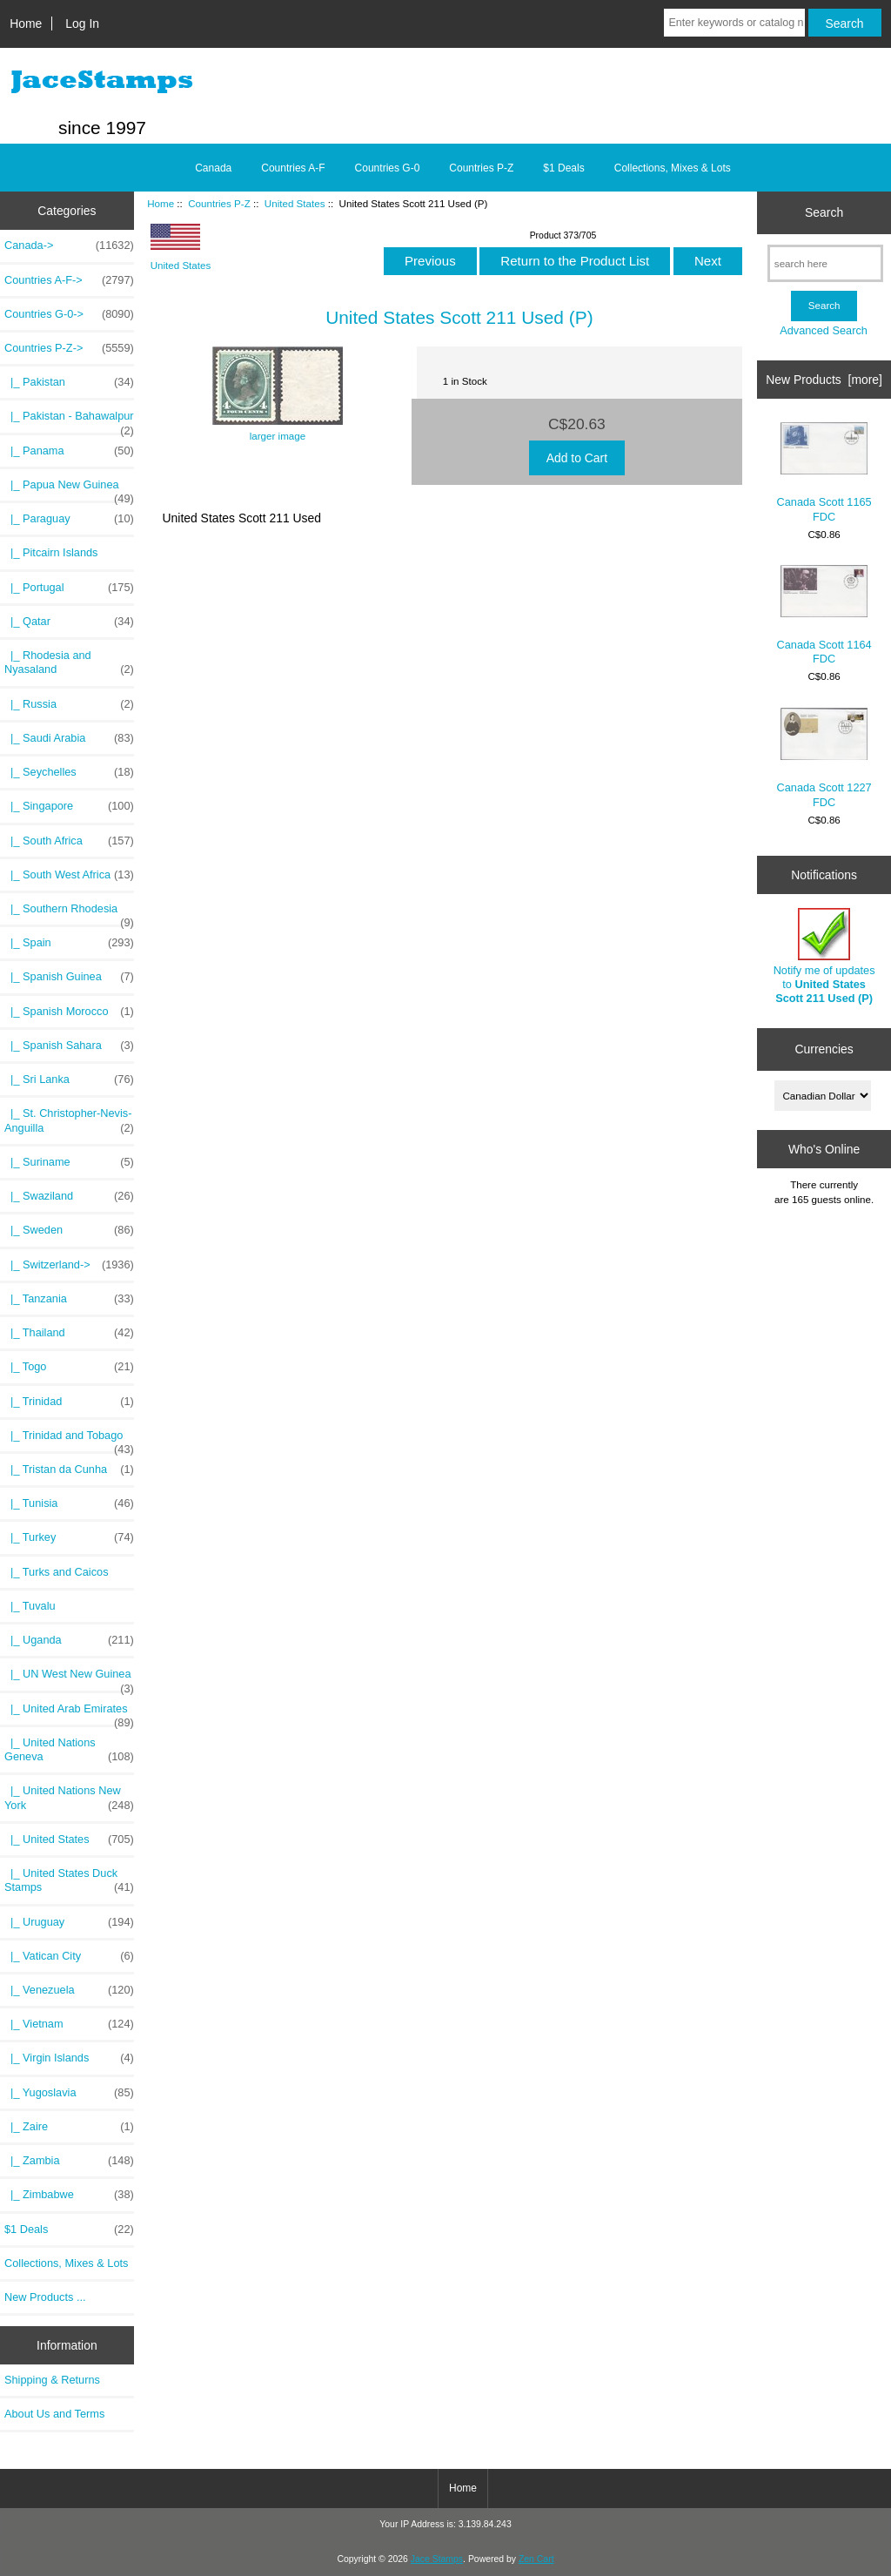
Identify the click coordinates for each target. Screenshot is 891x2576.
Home (26, 23)
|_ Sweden (69, 1230)
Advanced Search (824, 330)
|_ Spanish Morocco (69, 1012)
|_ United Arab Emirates (69, 1713)
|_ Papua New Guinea (69, 489)
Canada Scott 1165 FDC (824, 472)
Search (824, 212)
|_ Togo (69, 1367)
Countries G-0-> (69, 314)
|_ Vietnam (69, 2024)
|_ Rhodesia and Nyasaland (69, 662)
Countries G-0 (387, 168)
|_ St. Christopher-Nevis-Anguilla (69, 1120)
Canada (213, 168)
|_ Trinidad (69, 1402)
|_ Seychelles (69, 772)
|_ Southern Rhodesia (69, 913)
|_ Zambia (69, 2161)
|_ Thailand (69, 1333)
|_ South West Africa (69, 875)
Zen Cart (536, 2559)
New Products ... (45, 2297)
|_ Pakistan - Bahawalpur (69, 420)
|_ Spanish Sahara (69, 1046)
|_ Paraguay (69, 519)
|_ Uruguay (69, 1922)
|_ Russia (69, 704)
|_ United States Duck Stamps (69, 1880)
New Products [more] (824, 380)
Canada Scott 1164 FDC (824, 615)
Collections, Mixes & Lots (672, 168)
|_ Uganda (69, 1640)
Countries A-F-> (69, 280)
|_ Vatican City (69, 1956)
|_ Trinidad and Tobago (69, 1440)
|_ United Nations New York (69, 1798)
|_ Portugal (69, 588)
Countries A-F (293, 168)
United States (295, 203)
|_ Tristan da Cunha (69, 1469)
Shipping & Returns (52, 2379)
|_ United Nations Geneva (69, 1750)
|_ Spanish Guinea (69, 977)
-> (69, 348)
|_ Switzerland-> (69, 1265)
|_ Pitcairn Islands (51, 552)
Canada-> (69, 245)
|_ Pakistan (69, 382)
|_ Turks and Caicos (56, 1571)
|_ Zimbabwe (69, 2195)
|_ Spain (69, 943)
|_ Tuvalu (30, 1605)
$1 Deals (563, 168)
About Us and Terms (54, 2413)
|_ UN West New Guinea (69, 1678)
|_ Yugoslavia (69, 2093)
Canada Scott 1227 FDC (824, 758)
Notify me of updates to (824, 957)
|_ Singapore (69, 806)
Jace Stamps (437, 2559)
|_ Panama (69, 451)
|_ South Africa (69, 841)
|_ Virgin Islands (69, 2058)
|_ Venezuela (69, 1990)
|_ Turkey (69, 1537)
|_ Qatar (69, 622)
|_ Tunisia (69, 1503)
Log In (82, 23)
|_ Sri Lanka (69, 1079)
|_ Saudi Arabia (69, 738)
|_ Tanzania (69, 1299)
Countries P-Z (219, 203)
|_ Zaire (69, 2127)
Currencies (823, 1049)
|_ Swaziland (69, 1196)
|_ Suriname (69, 1162)
